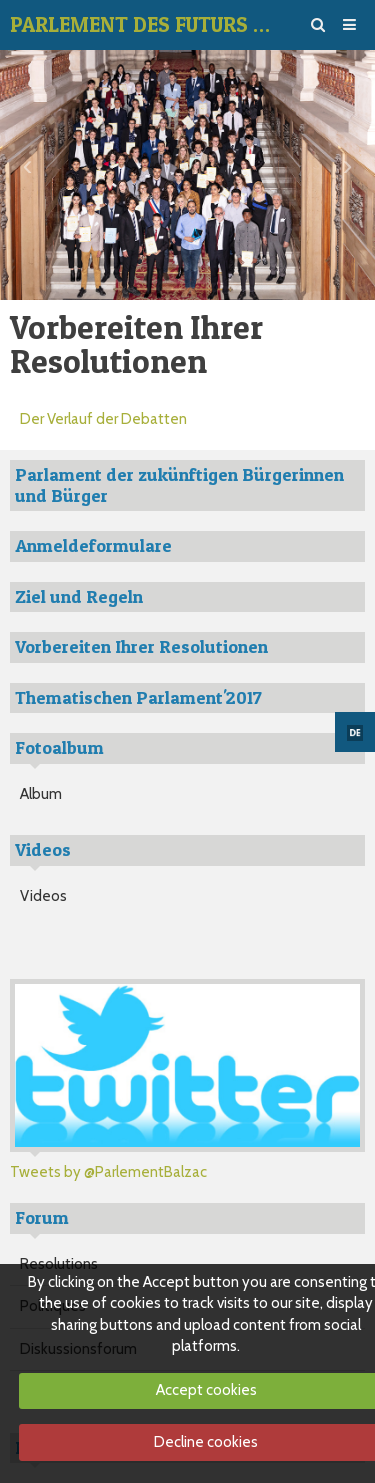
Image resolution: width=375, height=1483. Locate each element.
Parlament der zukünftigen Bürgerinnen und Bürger (179, 485)
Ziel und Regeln (79, 596)
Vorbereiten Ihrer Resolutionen (141, 646)
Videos (43, 896)
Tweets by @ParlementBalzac (108, 1172)
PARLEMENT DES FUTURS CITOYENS (141, 24)
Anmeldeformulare (93, 545)
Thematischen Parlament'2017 (138, 697)
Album (41, 794)
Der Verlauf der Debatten (103, 419)
